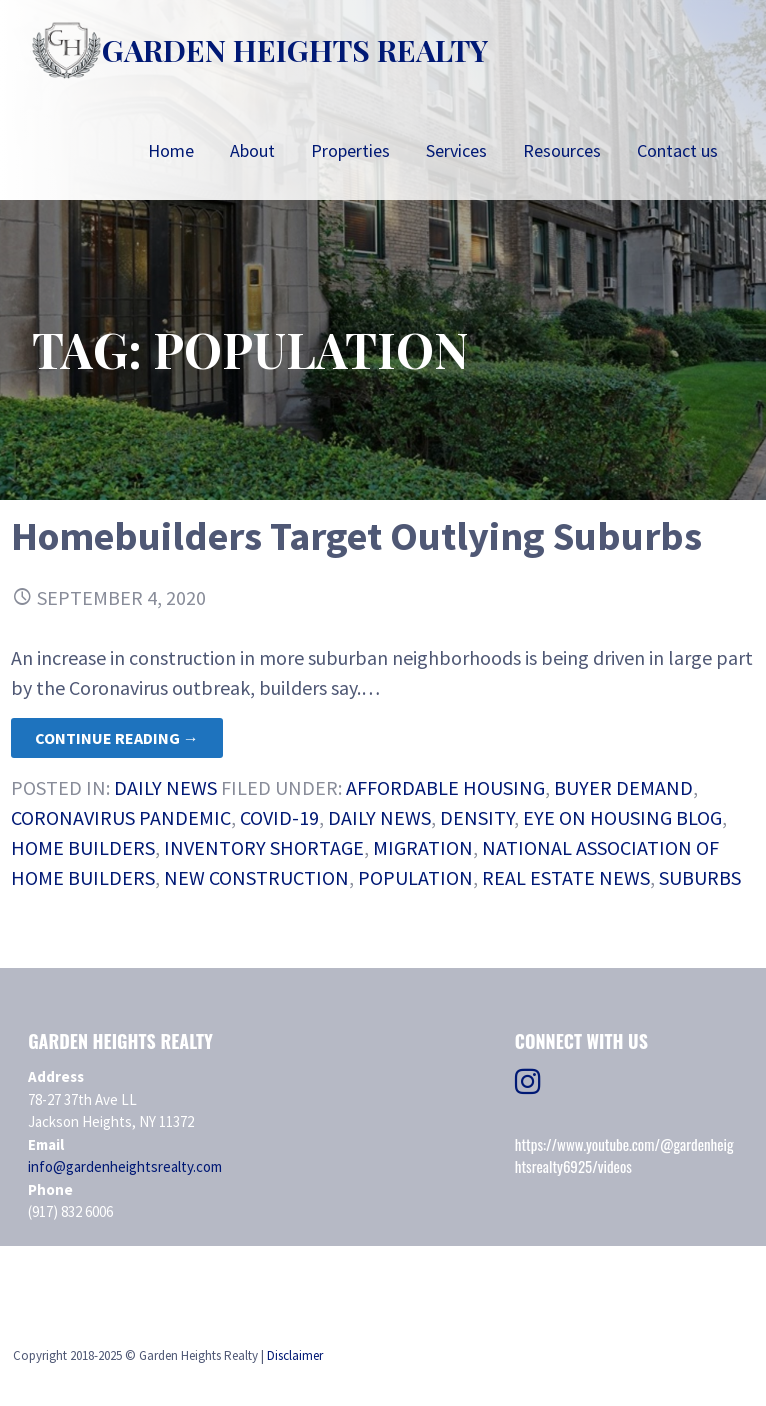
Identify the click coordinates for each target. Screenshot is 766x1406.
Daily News (165, 787)
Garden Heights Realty (295, 50)
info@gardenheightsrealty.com (125, 1166)
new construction (256, 877)
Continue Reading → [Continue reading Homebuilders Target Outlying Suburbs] (117, 738)
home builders (83, 847)
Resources (562, 150)
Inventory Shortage (264, 847)
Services (456, 150)
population (415, 877)
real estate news (566, 877)
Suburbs (700, 877)
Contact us (677, 150)
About (252, 150)
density (477, 817)
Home (171, 150)
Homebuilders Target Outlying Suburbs (356, 536)
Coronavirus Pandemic (121, 817)
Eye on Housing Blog (622, 817)
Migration (423, 847)
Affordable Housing (445, 787)
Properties (350, 150)
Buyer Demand (623, 787)
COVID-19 (279, 817)
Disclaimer (295, 1355)
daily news (379, 817)
